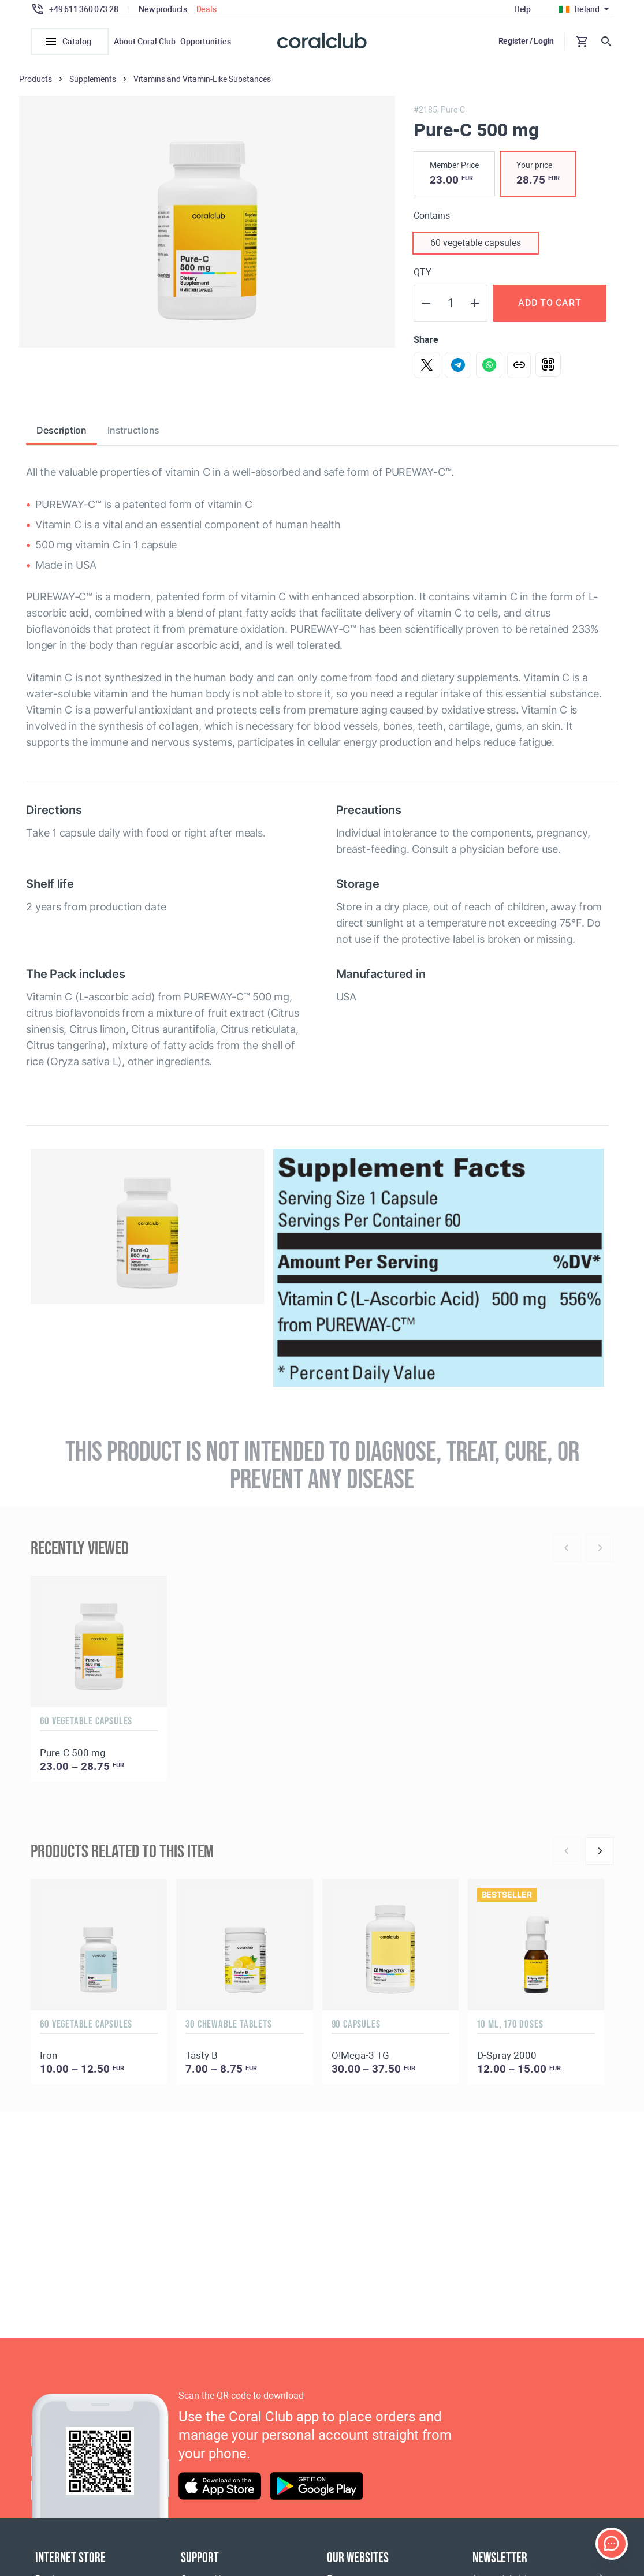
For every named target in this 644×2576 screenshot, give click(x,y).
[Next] (599, 1851)
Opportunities (205, 42)
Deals (206, 9)
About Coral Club (145, 41)
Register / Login (526, 41)
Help (522, 9)
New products (163, 9)
